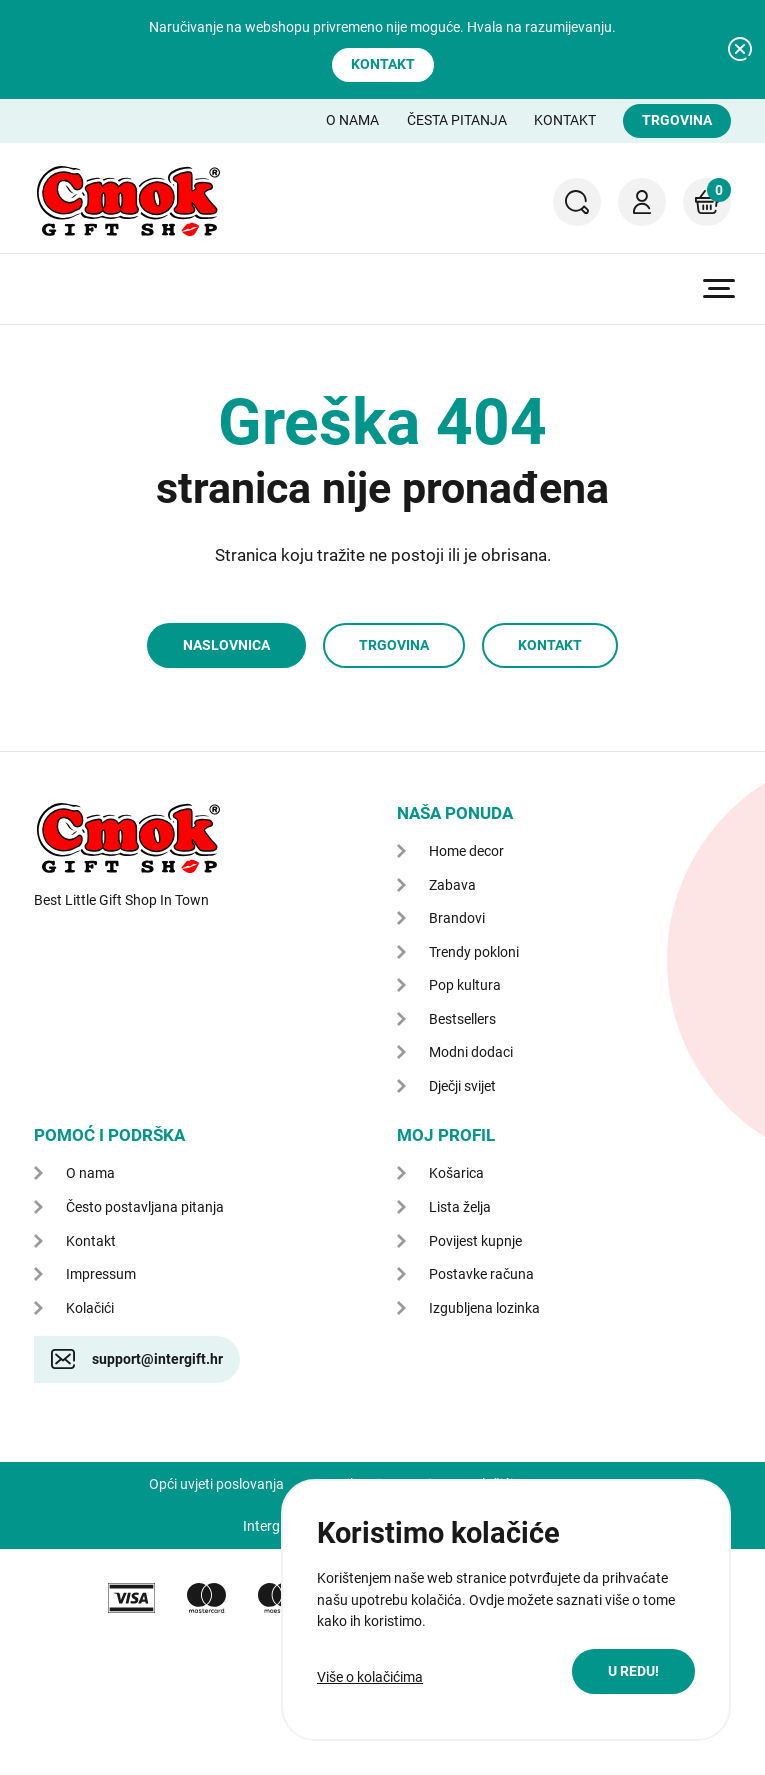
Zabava (452, 885)
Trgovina (677, 120)
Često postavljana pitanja (145, 1207)
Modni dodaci (471, 1052)
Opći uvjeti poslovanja (216, 1484)
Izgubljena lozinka (484, 1308)
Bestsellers (462, 1019)
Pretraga (577, 202)
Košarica (707, 190)
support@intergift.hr (157, 1359)
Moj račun (642, 202)
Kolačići (90, 1308)
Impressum (101, 1274)
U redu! (633, 1671)
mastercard (206, 1598)
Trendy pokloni (474, 952)
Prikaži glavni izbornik (719, 288)
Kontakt (383, 64)
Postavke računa (481, 1274)
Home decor (466, 851)
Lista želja (460, 1207)
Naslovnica (226, 645)
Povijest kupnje (475, 1241)
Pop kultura (465, 985)
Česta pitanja (457, 120)
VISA (131, 1598)
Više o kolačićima (370, 1677)
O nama (352, 120)
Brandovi (457, 918)
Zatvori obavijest (740, 49)
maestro (277, 1598)
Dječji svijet (462, 1086)
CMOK (128, 201)
